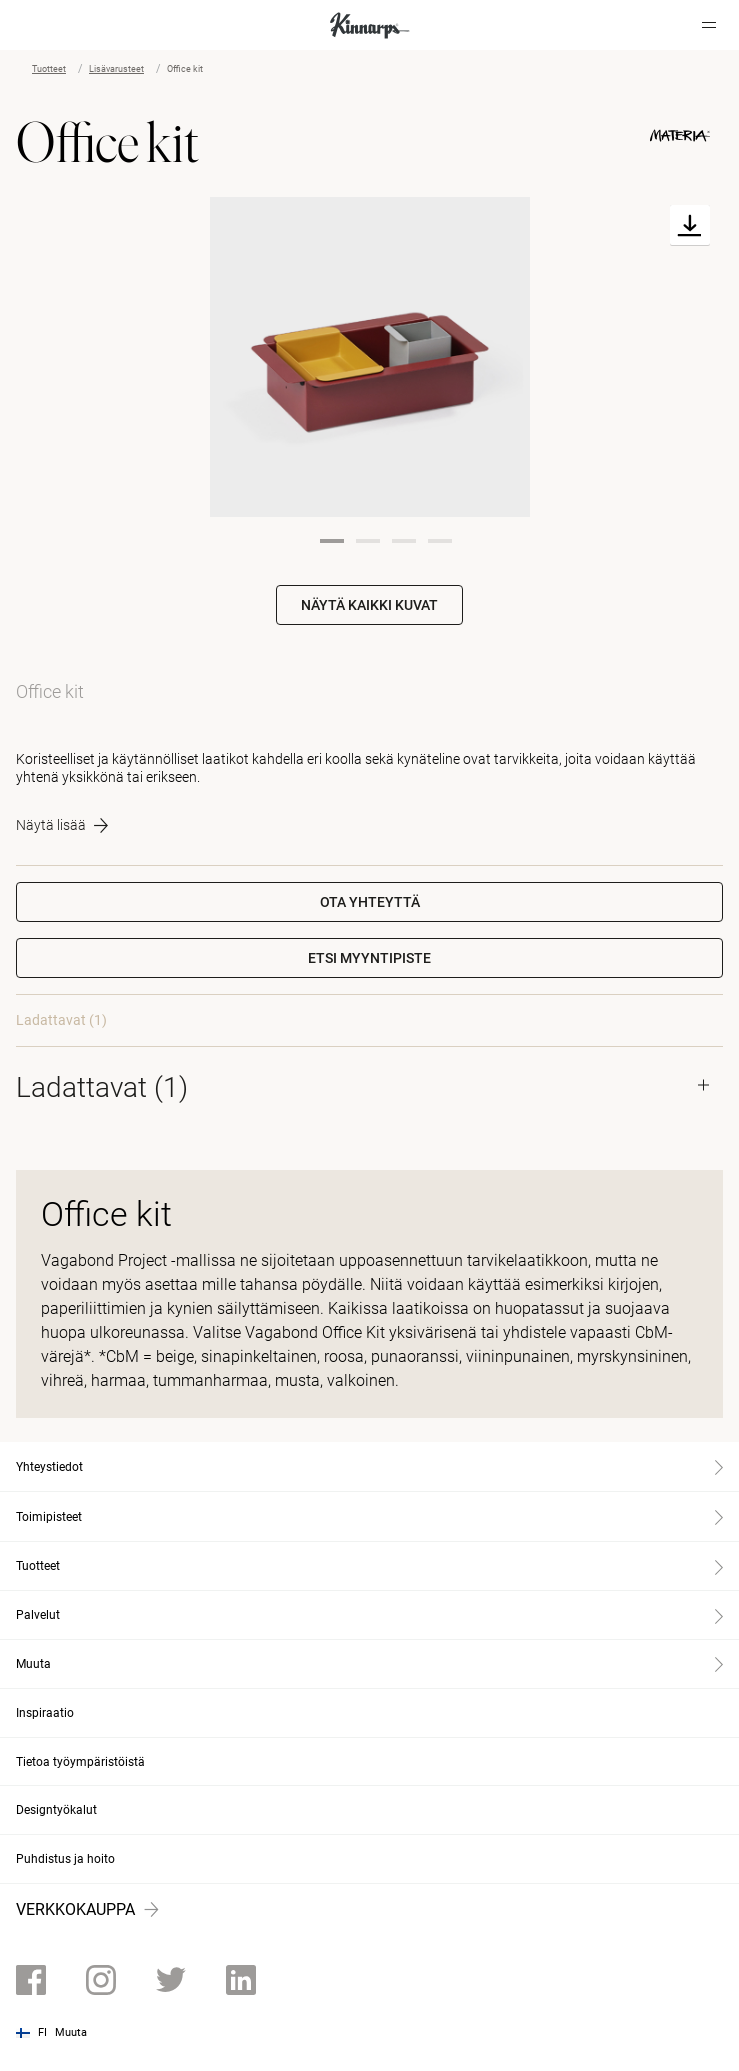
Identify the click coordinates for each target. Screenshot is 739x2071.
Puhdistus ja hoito (65, 1859)
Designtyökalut (56, 1810)
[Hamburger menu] (709, 25)
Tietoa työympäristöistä (80, 1762)
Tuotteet (49, 69)
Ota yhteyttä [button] (370, 902)
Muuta (71, 2032)
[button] (369, 958)
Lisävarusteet (116, 69)
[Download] (690, 225)
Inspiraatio (45, 1713)
